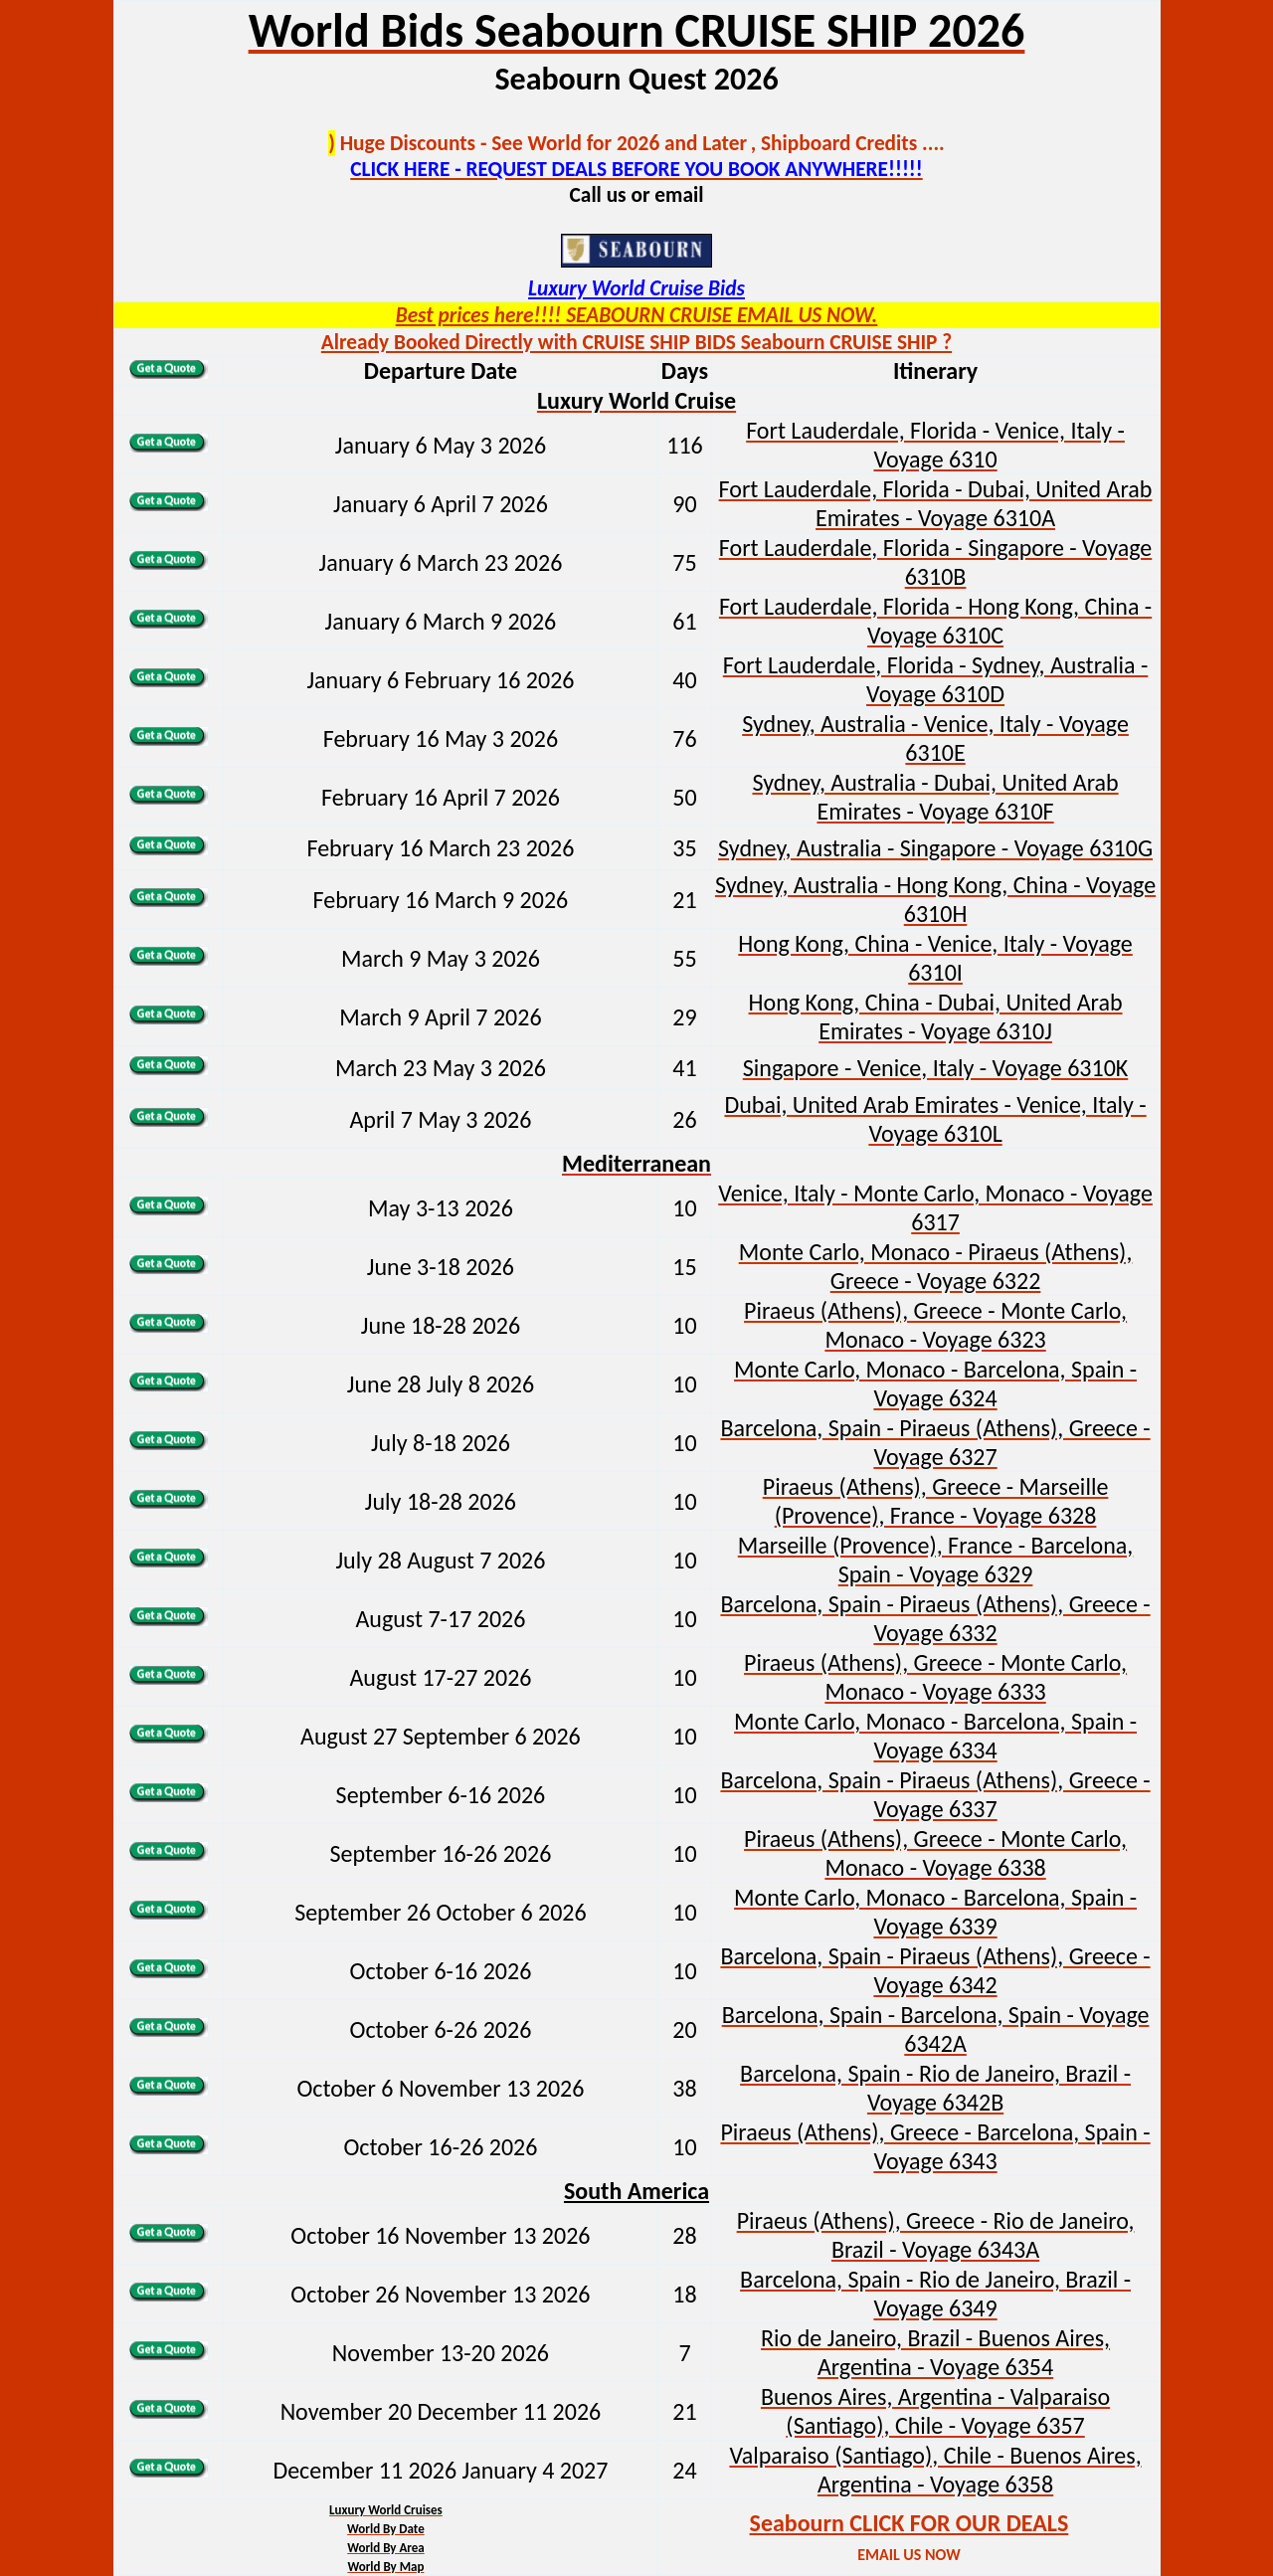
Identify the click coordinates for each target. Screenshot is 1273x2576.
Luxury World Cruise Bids (636, 288)
